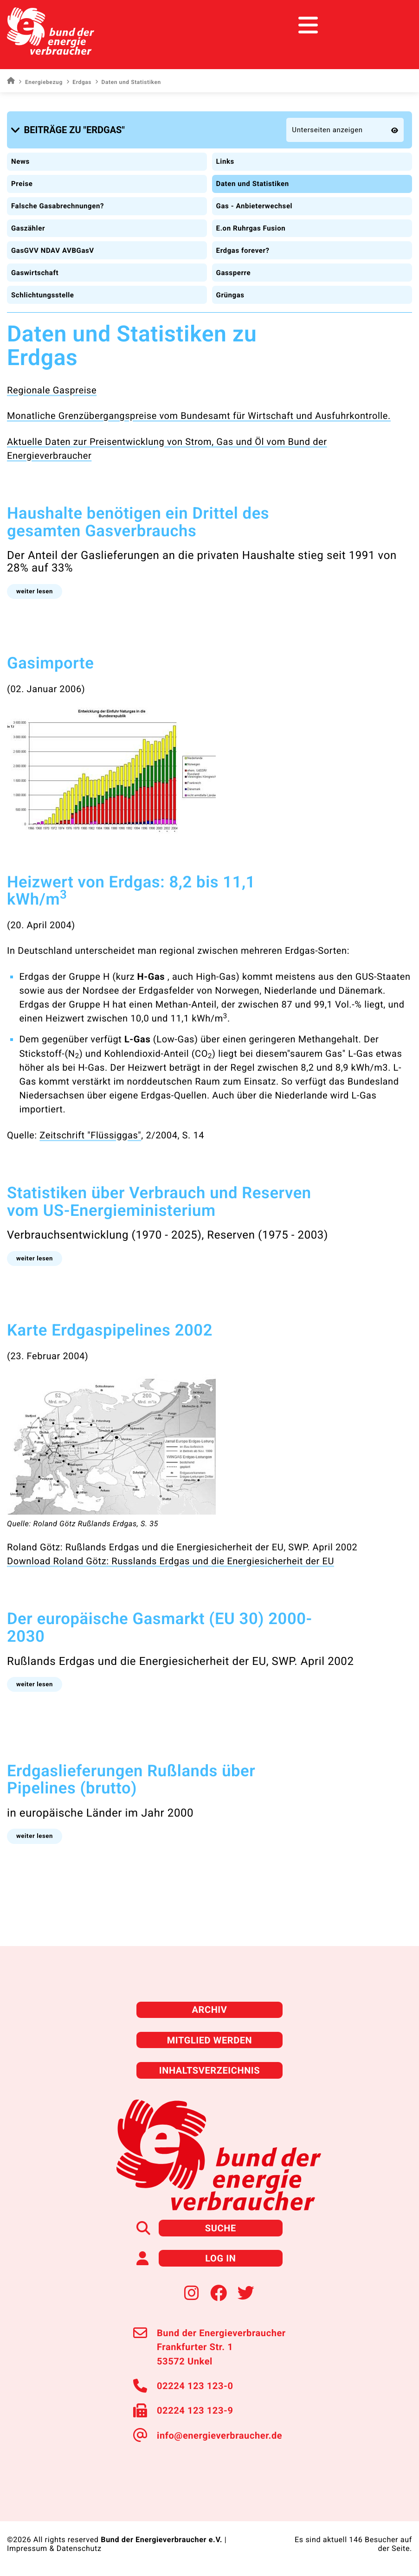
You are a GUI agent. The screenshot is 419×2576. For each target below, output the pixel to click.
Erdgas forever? (243, 250)
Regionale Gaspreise (52, 390)
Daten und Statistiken (252, 184)
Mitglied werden (209, 2040)
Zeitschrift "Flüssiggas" (90, 1135)
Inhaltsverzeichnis (209, 2070)
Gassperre (233, 273)
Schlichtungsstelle (42, 295)
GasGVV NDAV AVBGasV (52, 250)
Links (225, 161)
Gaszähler (28, 228)
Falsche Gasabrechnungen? (57, 206)
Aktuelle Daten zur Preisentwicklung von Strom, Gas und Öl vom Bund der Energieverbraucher (167, 448)
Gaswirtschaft (34, 273)
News (20, 161)
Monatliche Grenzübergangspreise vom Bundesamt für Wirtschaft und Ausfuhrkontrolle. (199, 415)
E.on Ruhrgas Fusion (251, 228)
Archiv (209, 2009)
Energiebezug (40, 82)
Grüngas (230, 295)
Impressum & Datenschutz (54, 2548)
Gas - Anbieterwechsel (254, 206)
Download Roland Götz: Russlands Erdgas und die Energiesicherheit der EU (170, 1561)
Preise (22, 184)
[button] (70, 130)
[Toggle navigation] (395, 25)
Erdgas (78, 82)
